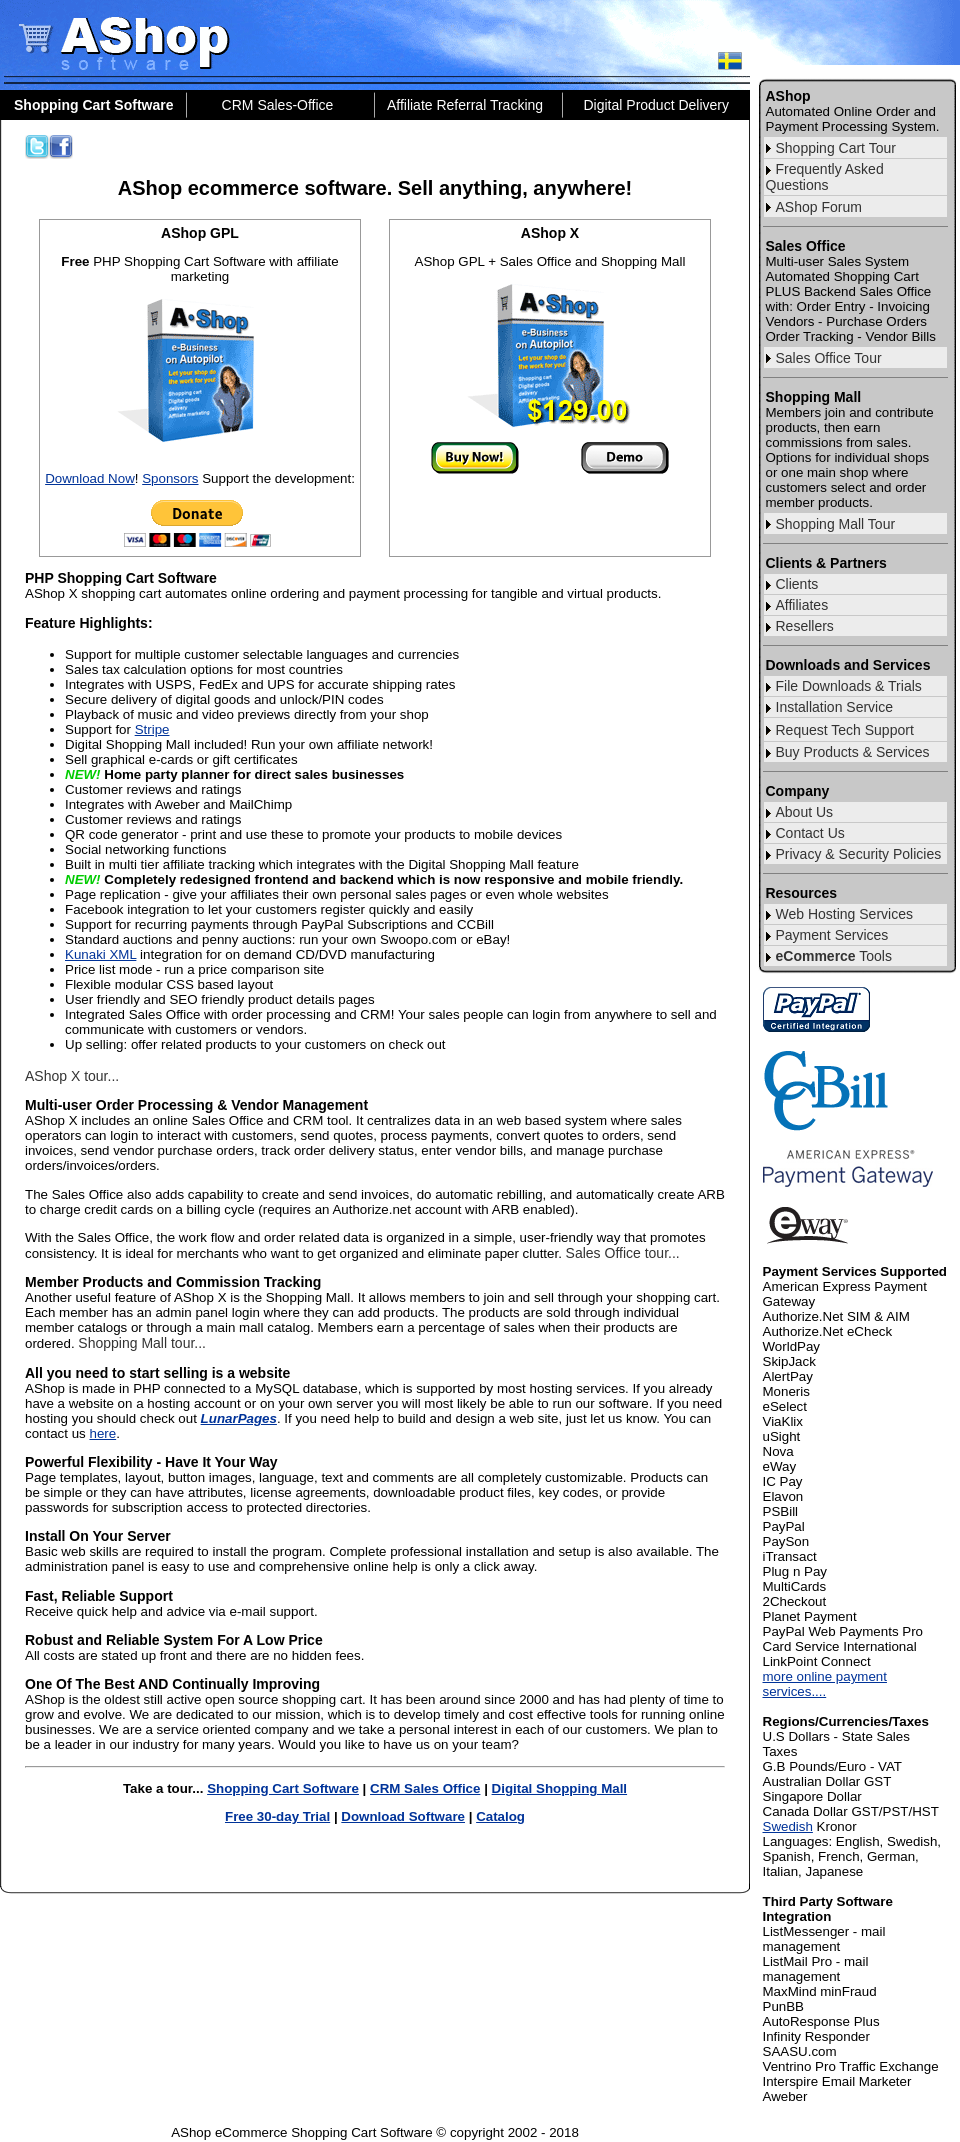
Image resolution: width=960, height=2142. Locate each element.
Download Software (403, 1816)
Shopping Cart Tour (836, 148)
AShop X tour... (72, 1076)
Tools (834, 956)
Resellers (805, 626)
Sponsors (170, 478)
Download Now (90, 478)
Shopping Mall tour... (142, 1343)
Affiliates (802, 605)
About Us (805, 812)
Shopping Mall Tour (836, 524)
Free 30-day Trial (277, 1816)
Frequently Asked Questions (825, 177)
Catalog (500, 1816)
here (102, 1433)
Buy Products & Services (853, 752)
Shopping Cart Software (283, 1788)
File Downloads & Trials (849, 686)
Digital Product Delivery (657, 105)
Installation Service (835, 707)
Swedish (788, 1826)
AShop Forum (819, 207)
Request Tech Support (845, 730)
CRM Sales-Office (278, 105)
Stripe (152, 729)
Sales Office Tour (829, 358)
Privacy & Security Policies (859, 854)
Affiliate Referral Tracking (465, 105)
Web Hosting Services (844, 914)
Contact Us (810, 833)
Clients (797, 584)
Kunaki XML (100, 954)
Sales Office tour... (623, 1253)
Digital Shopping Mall (560, 1788)
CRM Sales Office (425, 1788)
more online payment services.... (825, 1684)
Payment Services (832, 935)
